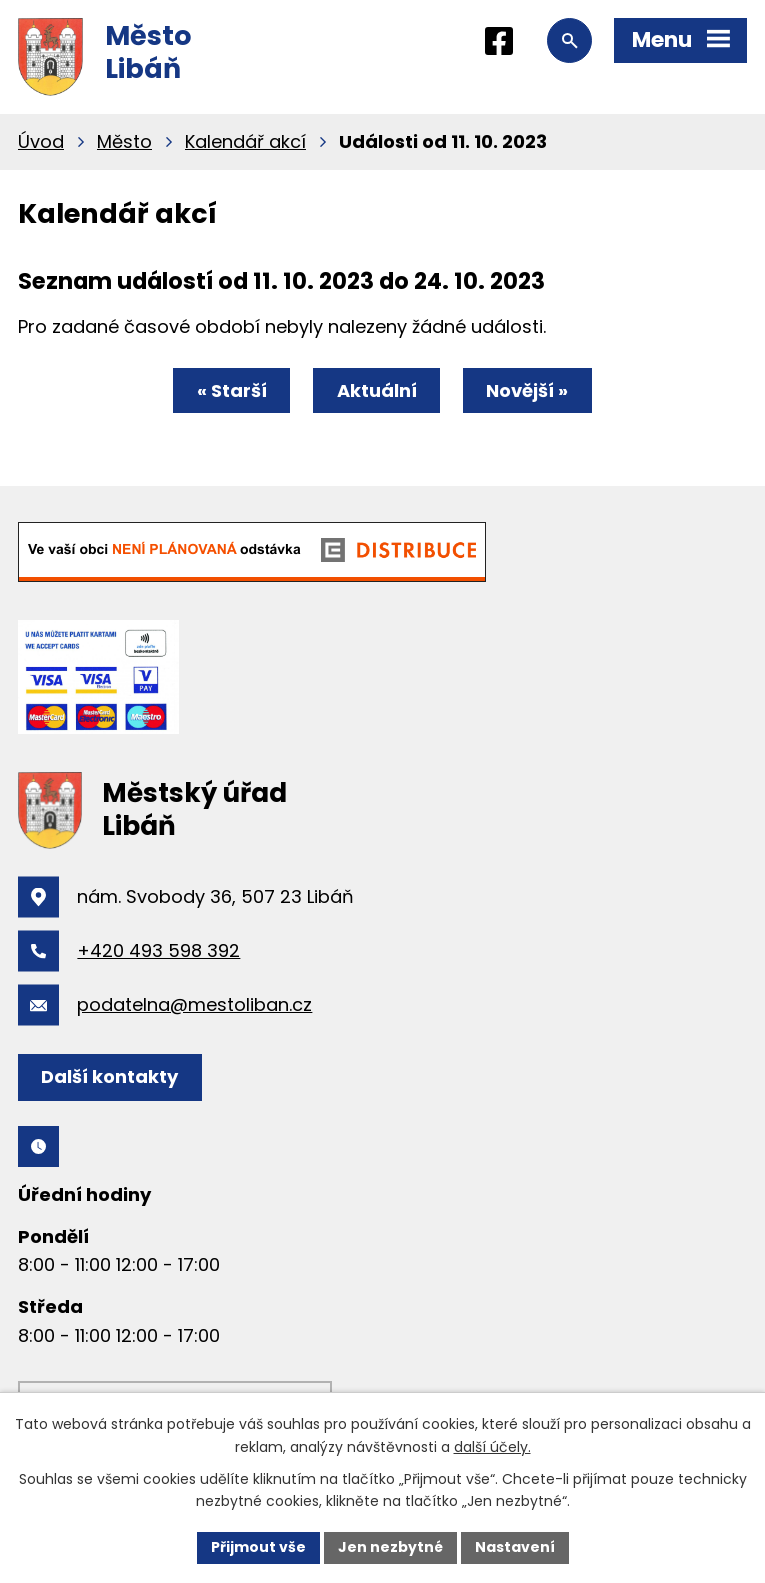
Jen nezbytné (390, 1547)
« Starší (232, 390)
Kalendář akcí (245, 141)
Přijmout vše (258, 1547)
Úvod (41, 141)
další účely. (492, 1447)
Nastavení (515, 1547)
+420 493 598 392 (158, 950)
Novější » (527, 390)
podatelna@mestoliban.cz (194, 1004)
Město (124, 141)
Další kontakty (109, 1076)
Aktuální (377, 390)
